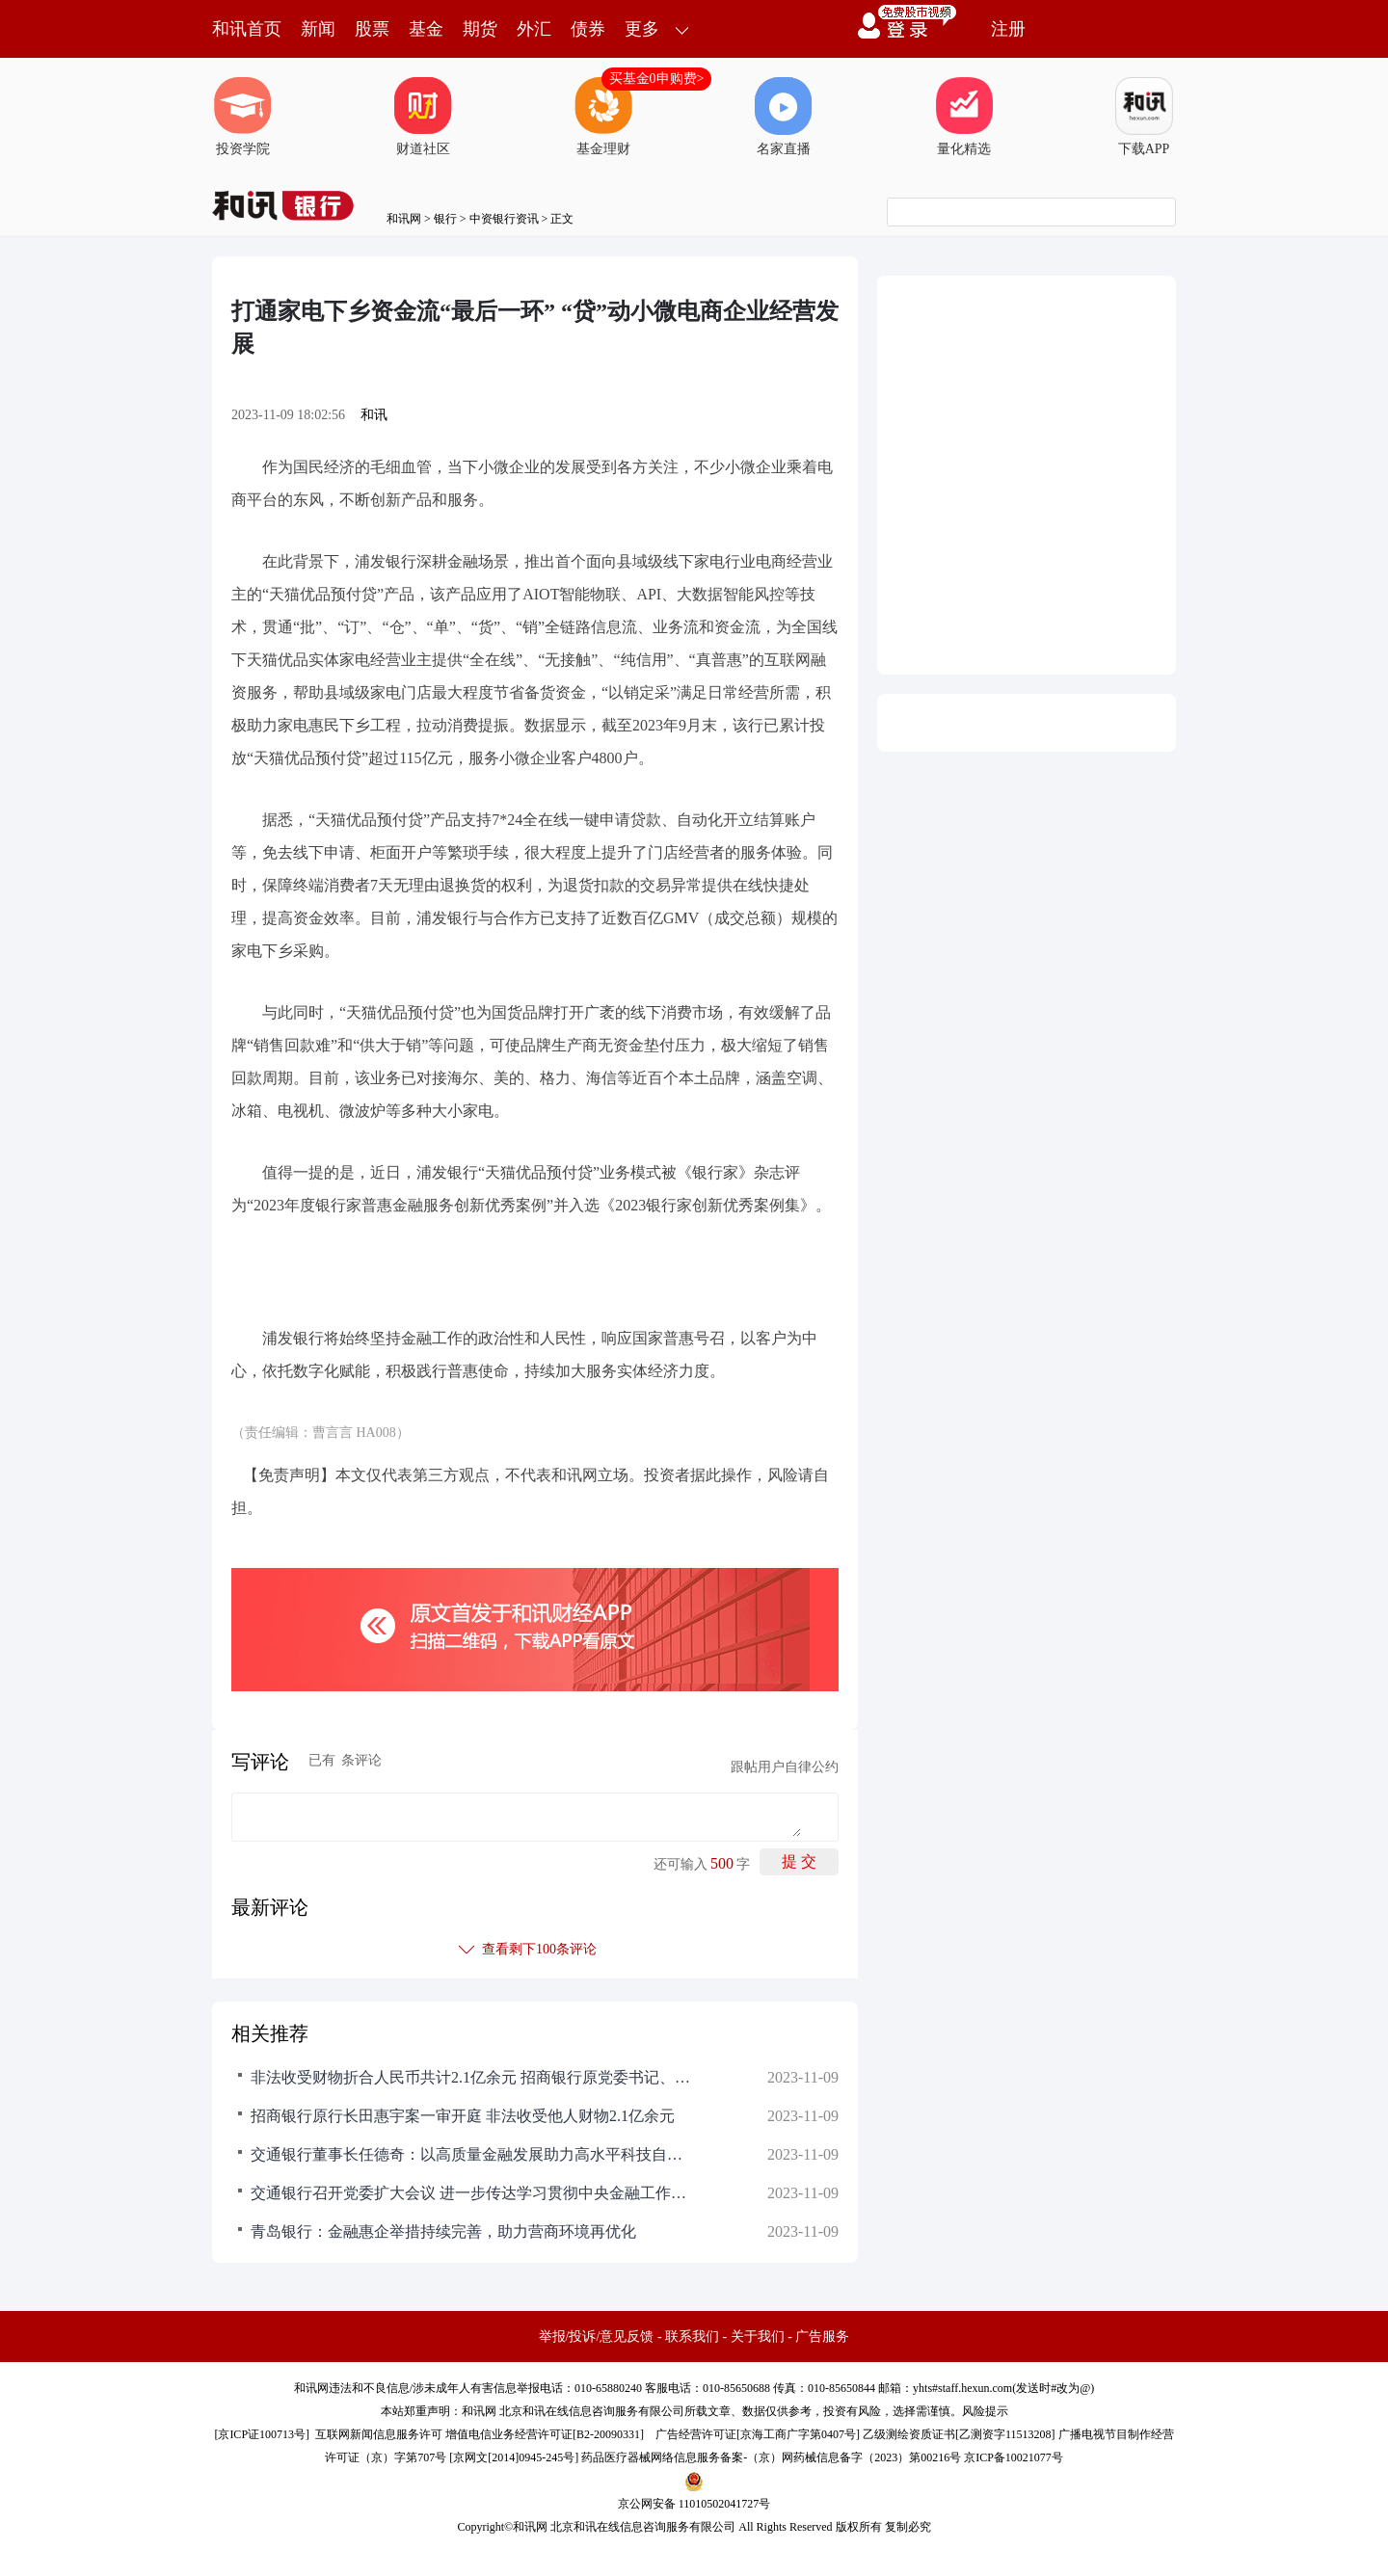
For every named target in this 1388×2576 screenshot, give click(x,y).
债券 (588, 29)
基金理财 (603, 116)
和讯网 (404, 219)
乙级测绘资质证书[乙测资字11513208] (959, 2434)
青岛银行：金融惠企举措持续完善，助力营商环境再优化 (443, 2231)
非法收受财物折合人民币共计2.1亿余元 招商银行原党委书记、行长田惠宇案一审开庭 (472, 2077)
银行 (445, 219)
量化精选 (964, 116)
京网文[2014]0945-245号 (513, 2457)
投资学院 (243, 116)
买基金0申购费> (657, 78)
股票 (372, 29)
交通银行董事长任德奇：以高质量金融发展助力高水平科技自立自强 (472, 2154)
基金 (426, 29)
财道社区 (423, 116)
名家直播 (784, 116)
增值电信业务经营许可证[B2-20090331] (544, 2434)
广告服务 (822, 2336)
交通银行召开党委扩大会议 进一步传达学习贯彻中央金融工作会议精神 (472, 2193)
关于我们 (758, 2336)
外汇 (534, 29)
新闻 (318, 29)
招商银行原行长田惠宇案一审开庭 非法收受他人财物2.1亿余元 (463, 2116)
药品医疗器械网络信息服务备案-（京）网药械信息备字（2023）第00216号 (771, 2457)
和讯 (373, 415)
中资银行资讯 (504, 219)
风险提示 (985, 2411)
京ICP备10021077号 (1013, 2457)
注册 (1008, 29)
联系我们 (692, 2336)
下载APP (1144, 116)
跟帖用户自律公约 (785, 1767)
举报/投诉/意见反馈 (596, 2336)
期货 (480, 29)
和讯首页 (246, 29)
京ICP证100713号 (262, 2434)
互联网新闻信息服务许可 (378, 2434)
